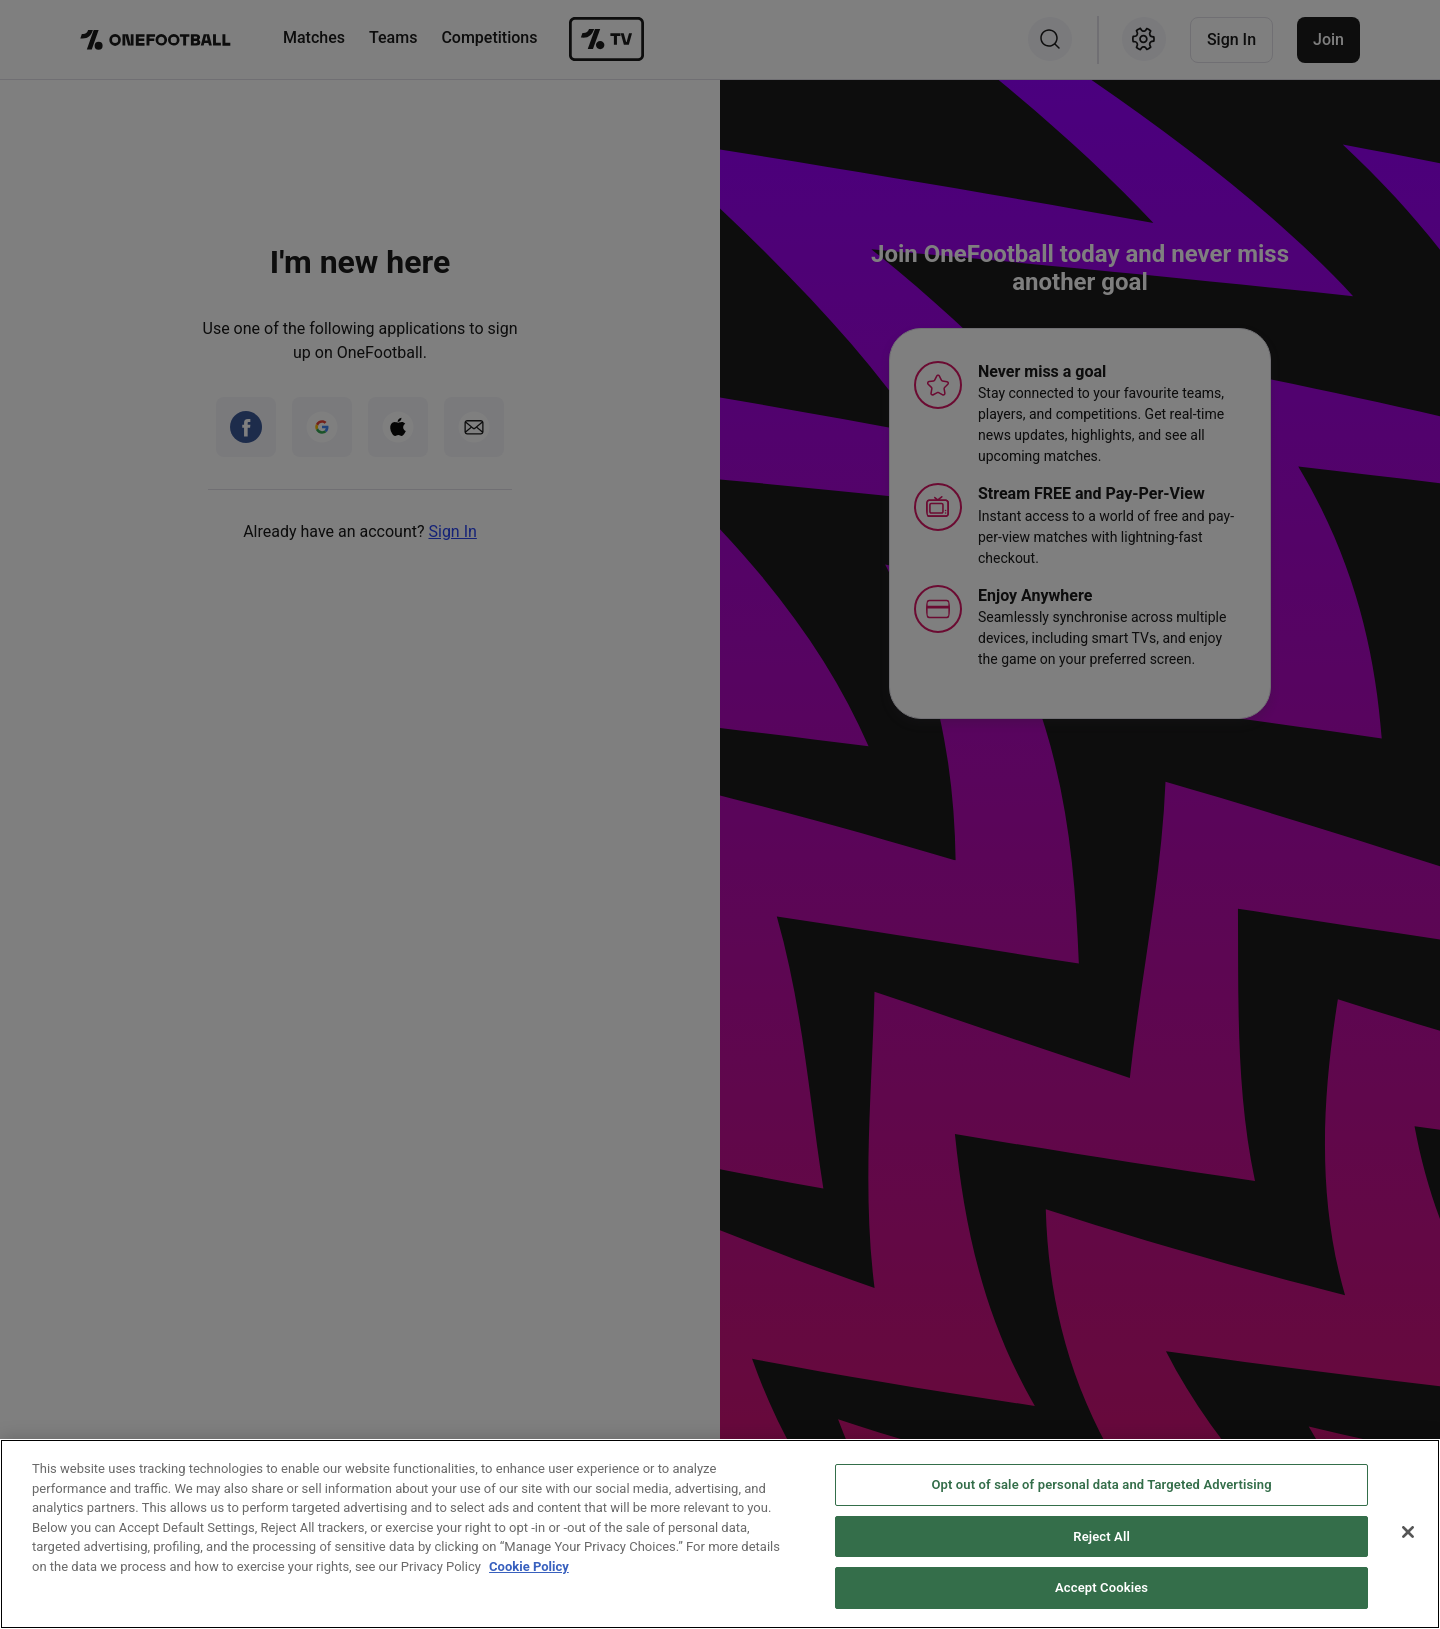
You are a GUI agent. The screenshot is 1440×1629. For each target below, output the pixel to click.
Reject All (1101, 1536)
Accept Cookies (1101, 1587)
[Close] (1408, 1532)
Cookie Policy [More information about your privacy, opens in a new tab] (529, 1566)
